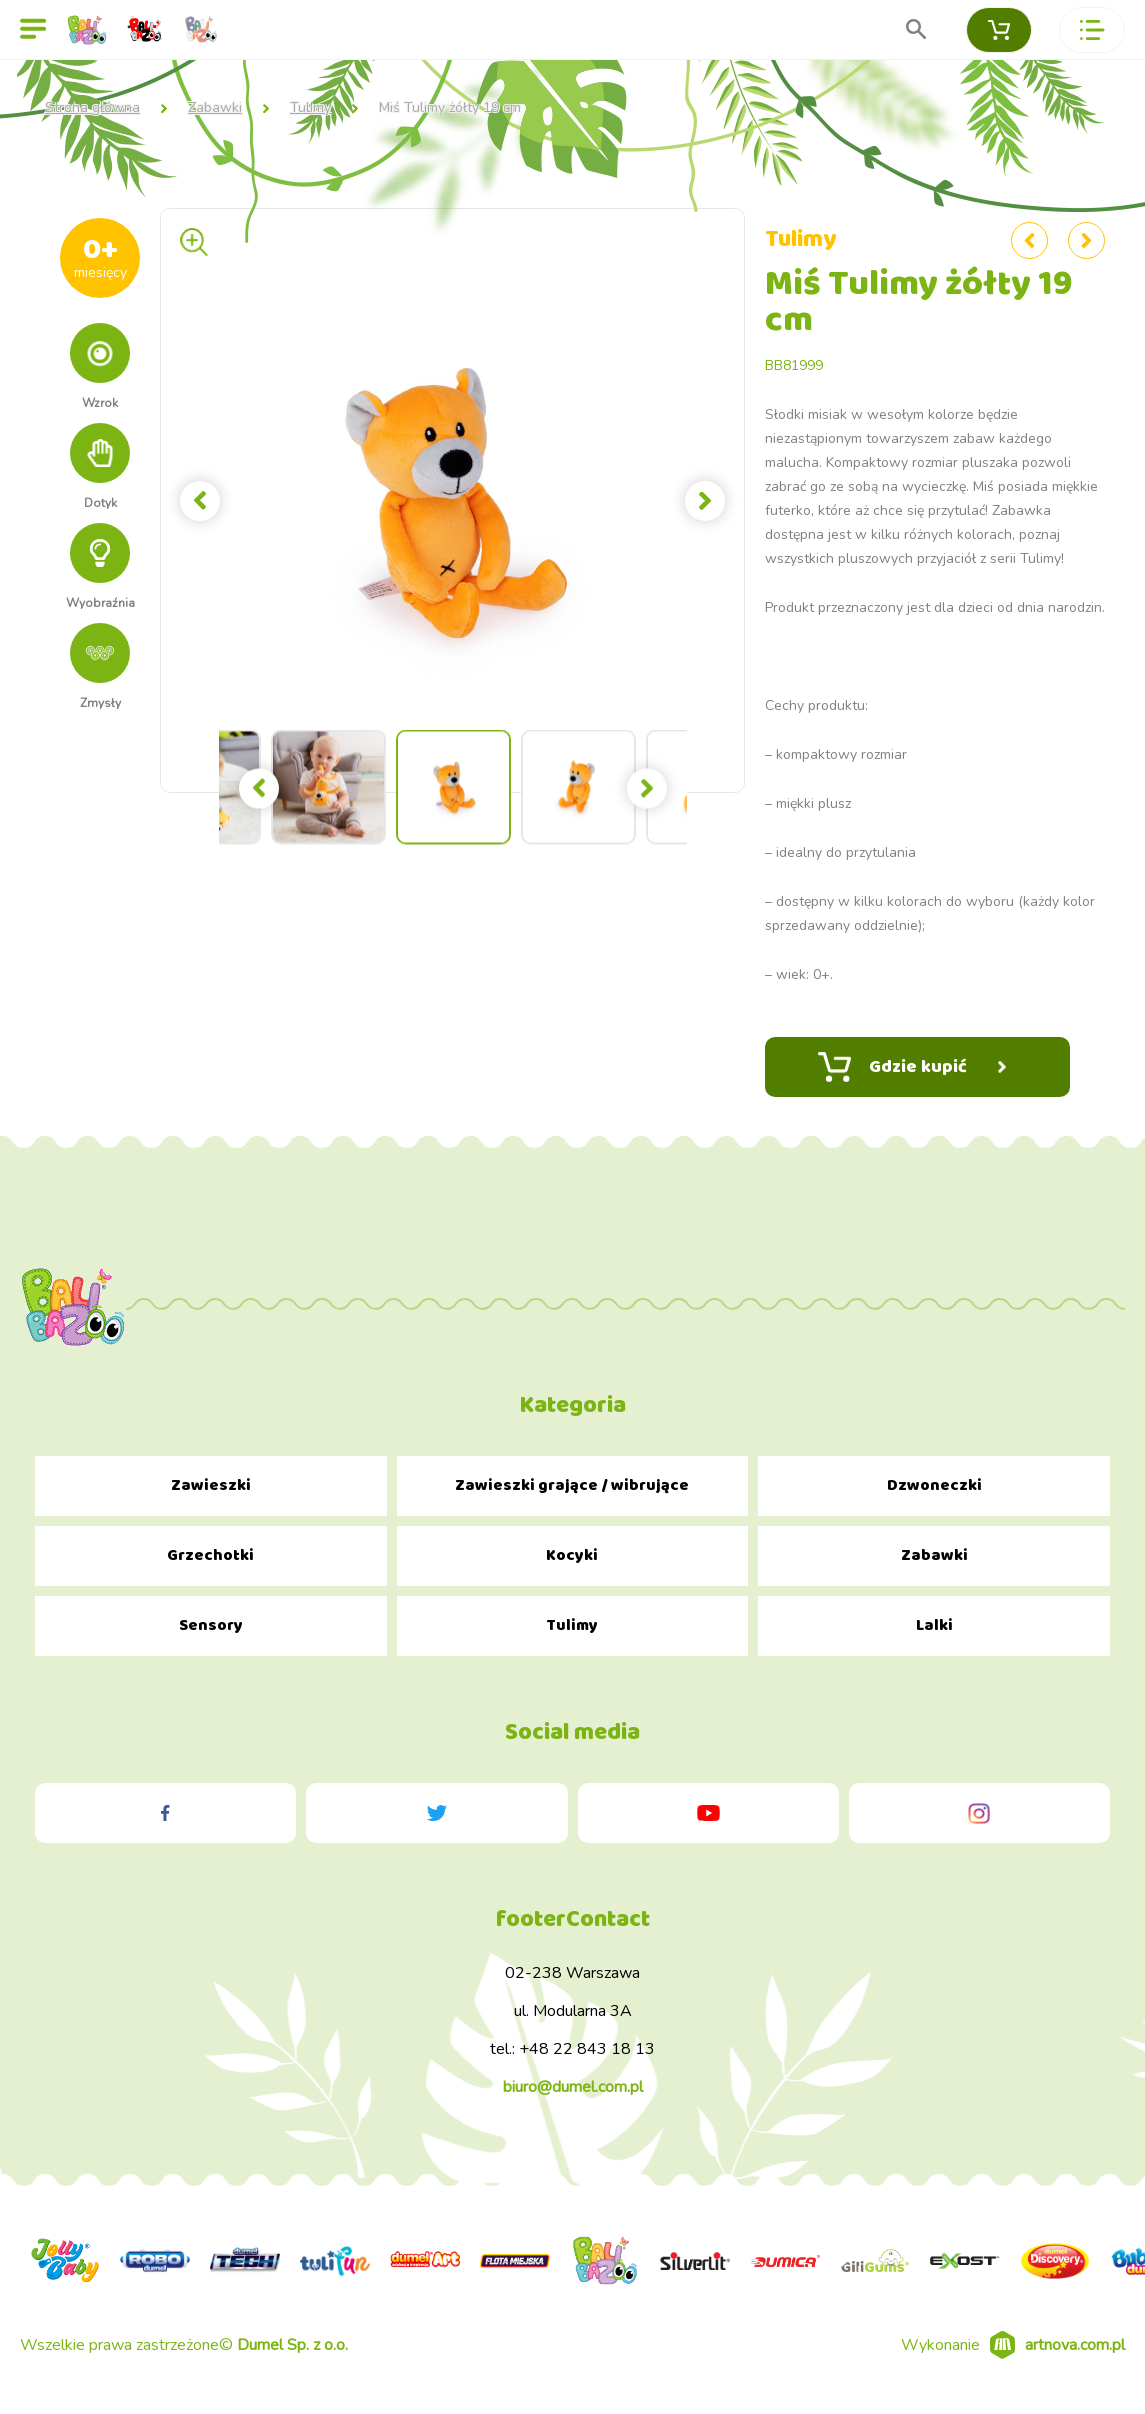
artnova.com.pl (1075, 2345)
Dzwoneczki (934, 1485)
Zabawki (215, 108)
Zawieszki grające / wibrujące (572, 1485)
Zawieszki (211, 1485)
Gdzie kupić (912, 1067)
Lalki (934, 1625)
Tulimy (310, 108)
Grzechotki (210, 1555)
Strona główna (92, 108)
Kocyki (572, 1555)
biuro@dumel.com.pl (573, 2087)
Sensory (211, 1625)
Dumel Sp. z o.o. (292, 2345)
